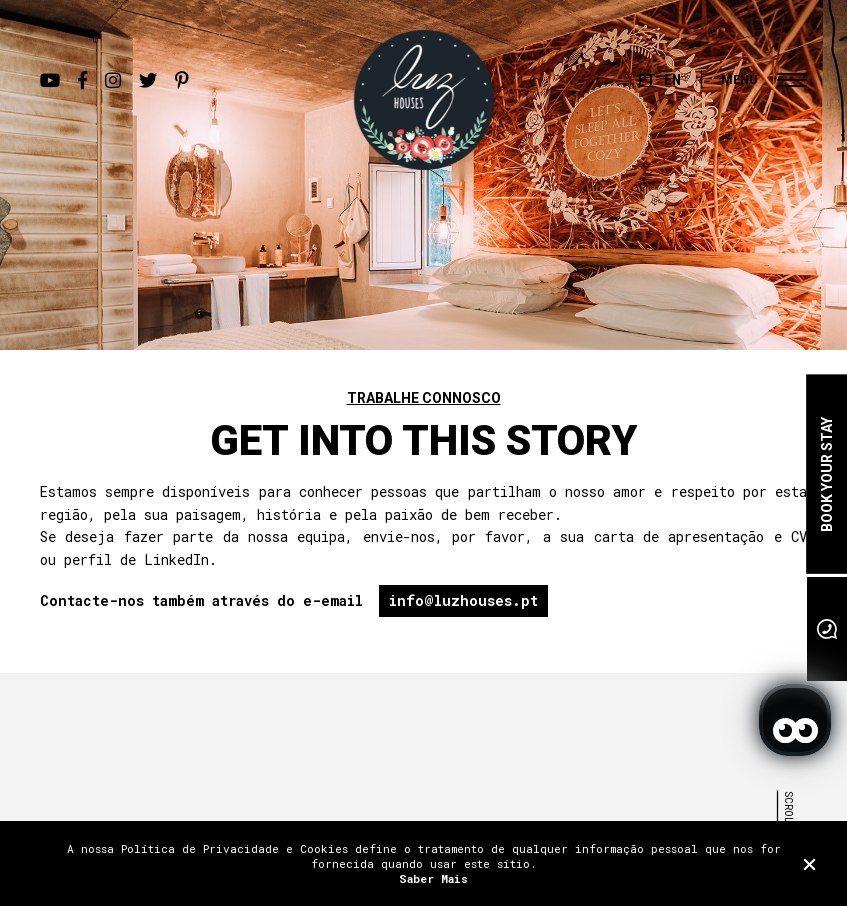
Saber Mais (433, 878)
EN (672, 79)
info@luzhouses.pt (463, 600)
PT (647, 79)
